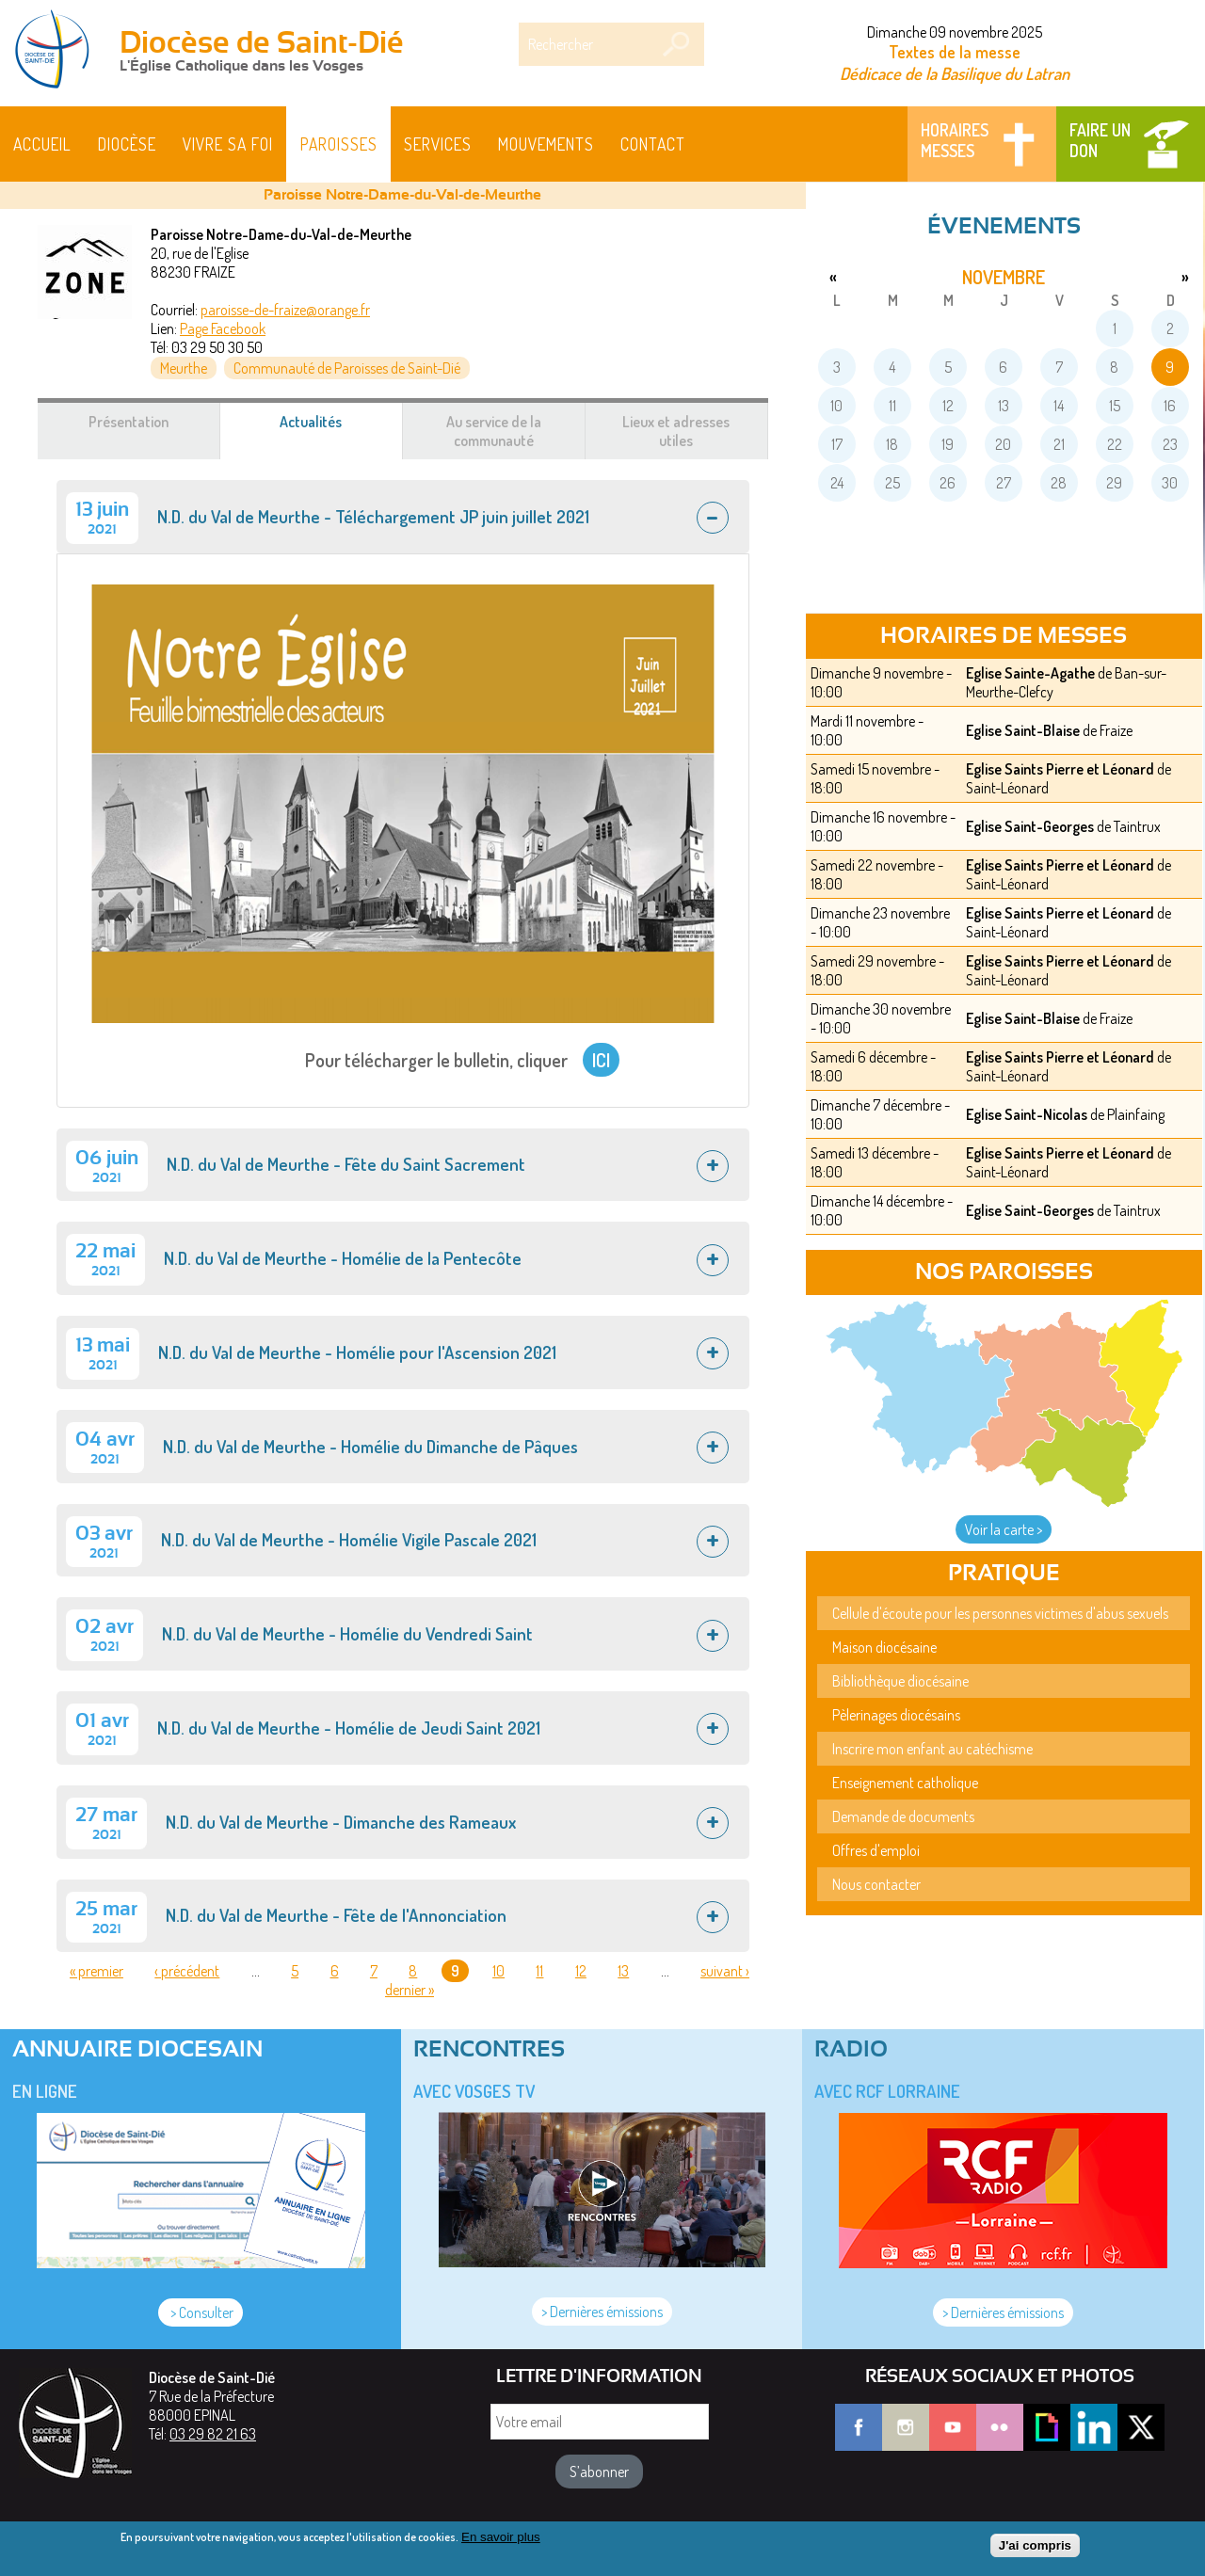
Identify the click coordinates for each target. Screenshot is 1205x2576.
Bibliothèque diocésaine (900, 1681)
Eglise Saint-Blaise (1023, 730)
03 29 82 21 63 (212, 2433)
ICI (601, 1060)
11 (539, 1970)
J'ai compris (1035, 2550)
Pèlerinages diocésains (896, 1714)
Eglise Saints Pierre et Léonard (1060, 769)
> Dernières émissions (602, 2311)
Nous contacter (876, 1884)
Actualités (333, 431)
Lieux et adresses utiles (676, 431)
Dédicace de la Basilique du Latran (954, 73)
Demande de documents (903, 1816)
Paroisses (339, 144)
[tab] (402, 516)
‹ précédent (186, 1970)
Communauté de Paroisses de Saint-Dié (346, 368)
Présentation (128, 421)
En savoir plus (500, 2542)
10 (498, 1970)
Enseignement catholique (905, 1782)
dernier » (409, 1989)
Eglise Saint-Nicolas (1026, 1114)
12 (580, 1970)
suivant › (724, 1970)
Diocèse (127, 144)
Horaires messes (954, 140)
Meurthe (183, 368)
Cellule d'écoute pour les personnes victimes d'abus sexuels (1000, 1613)
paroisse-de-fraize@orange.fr (285, 309)
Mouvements (546, 144)
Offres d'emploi (876, 1850)
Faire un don (1100, 140)
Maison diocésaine (884, 1647)
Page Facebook (222, 328)
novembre (1003, 276)
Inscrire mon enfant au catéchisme (932, 1748)
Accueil (42, 144)
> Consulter (200, 2312)
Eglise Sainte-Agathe (1030, 673)
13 (623, 1970)
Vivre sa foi (228, 144)
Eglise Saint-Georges (1030, 826)
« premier (96, 1970)
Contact (652, 144)
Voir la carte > (1003, 1529)
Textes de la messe (954, 51)
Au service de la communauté (493, 431)
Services (438, 144)
